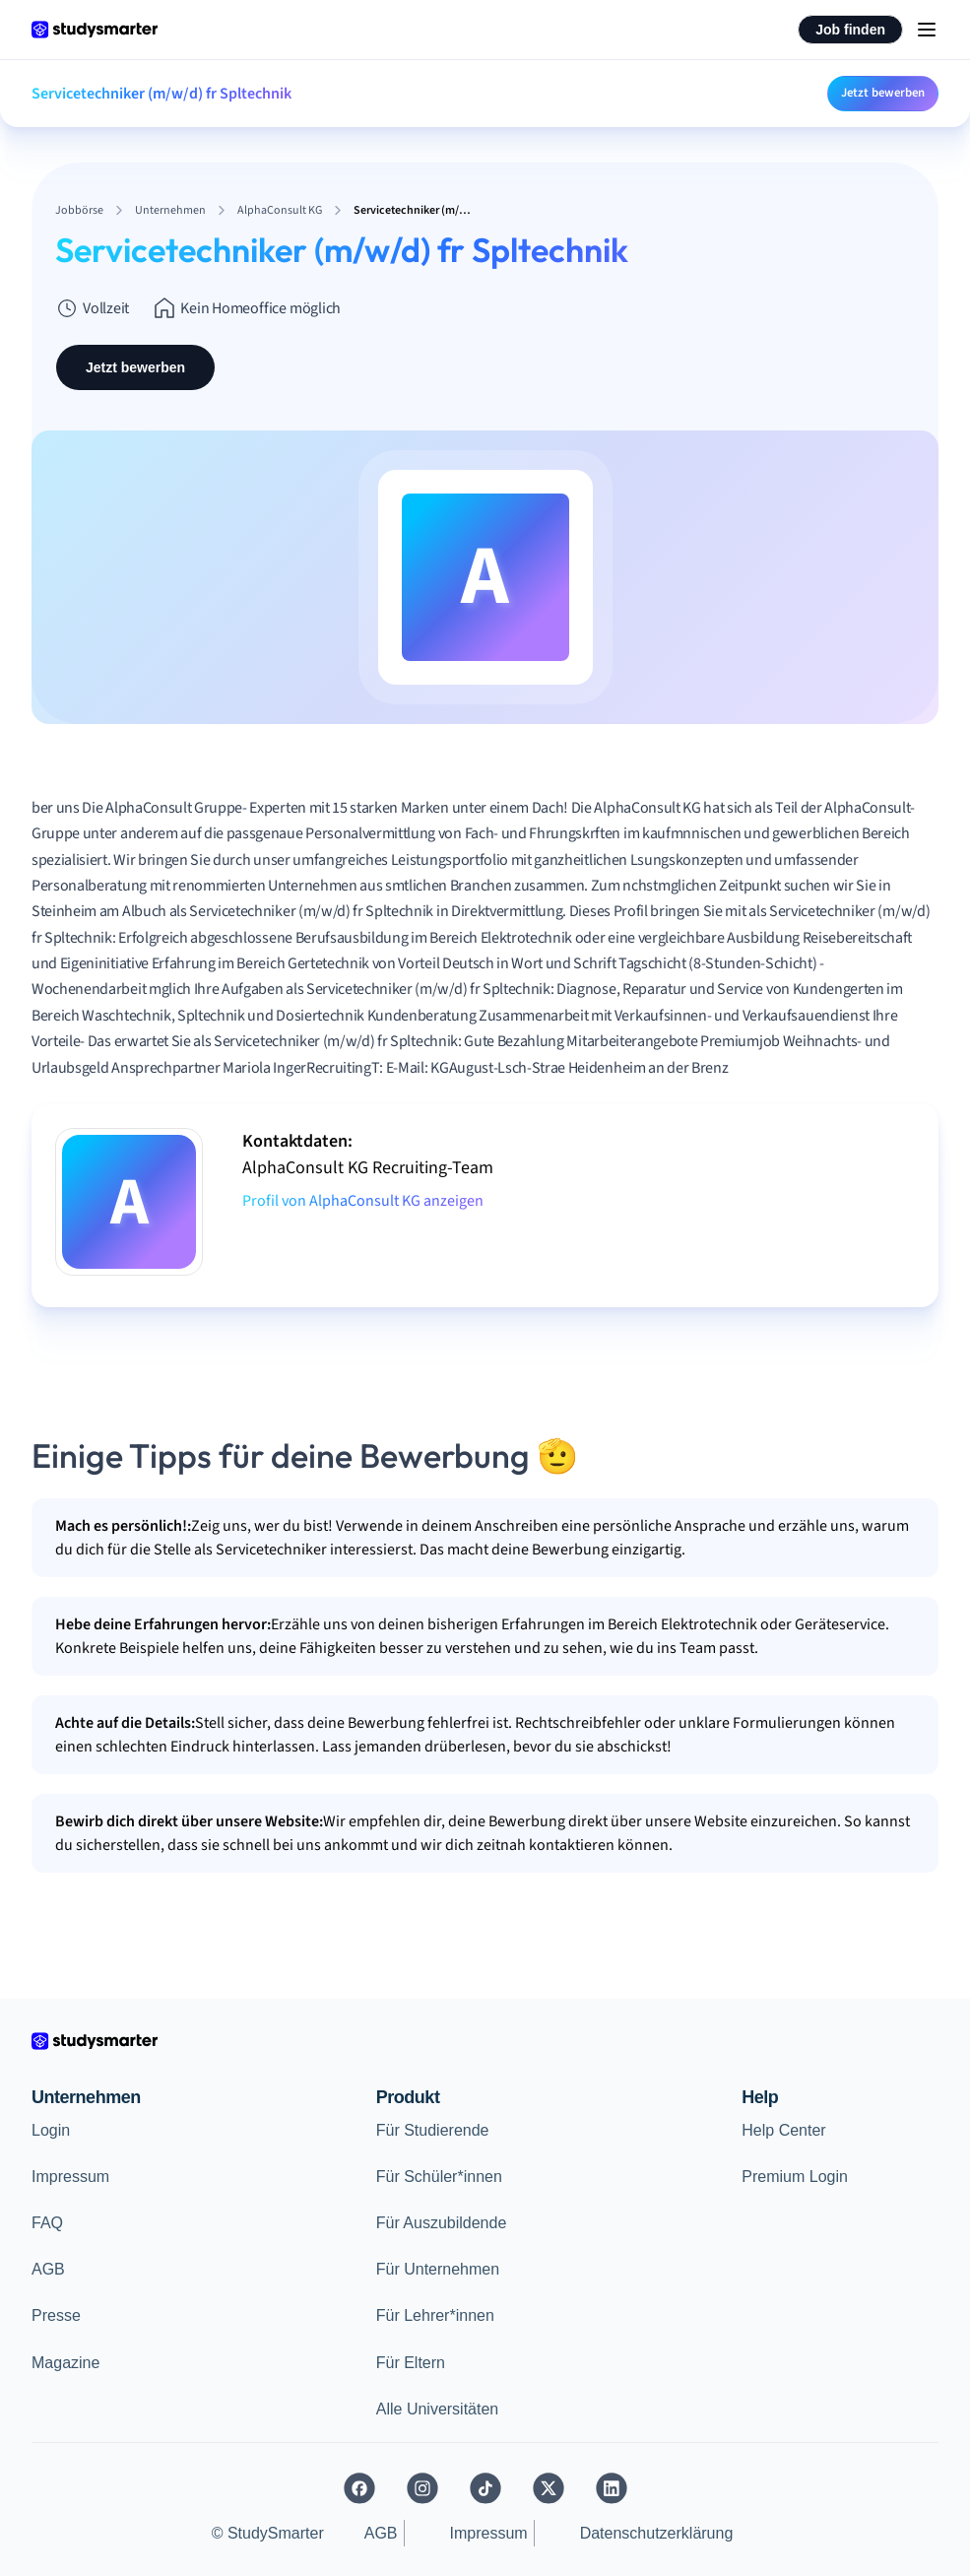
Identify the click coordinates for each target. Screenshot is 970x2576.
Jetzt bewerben (883, 92)
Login (51, 2130)
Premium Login (795, 2176)
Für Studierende (432, 2130)
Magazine (65, 2362)
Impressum (70, 2176)
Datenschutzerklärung (657, 2533)
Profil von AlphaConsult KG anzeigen (363, 1201)
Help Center (783, 2130)
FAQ (47, 2222)
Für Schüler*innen (439, 2176)
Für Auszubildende (441, 2222)
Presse (56, 2315)
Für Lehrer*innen (435, 2315)
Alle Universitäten (437, 2409)
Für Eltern (410, 2362)
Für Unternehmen (437, 2269)
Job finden (850, 29)
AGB (48, 2269)
